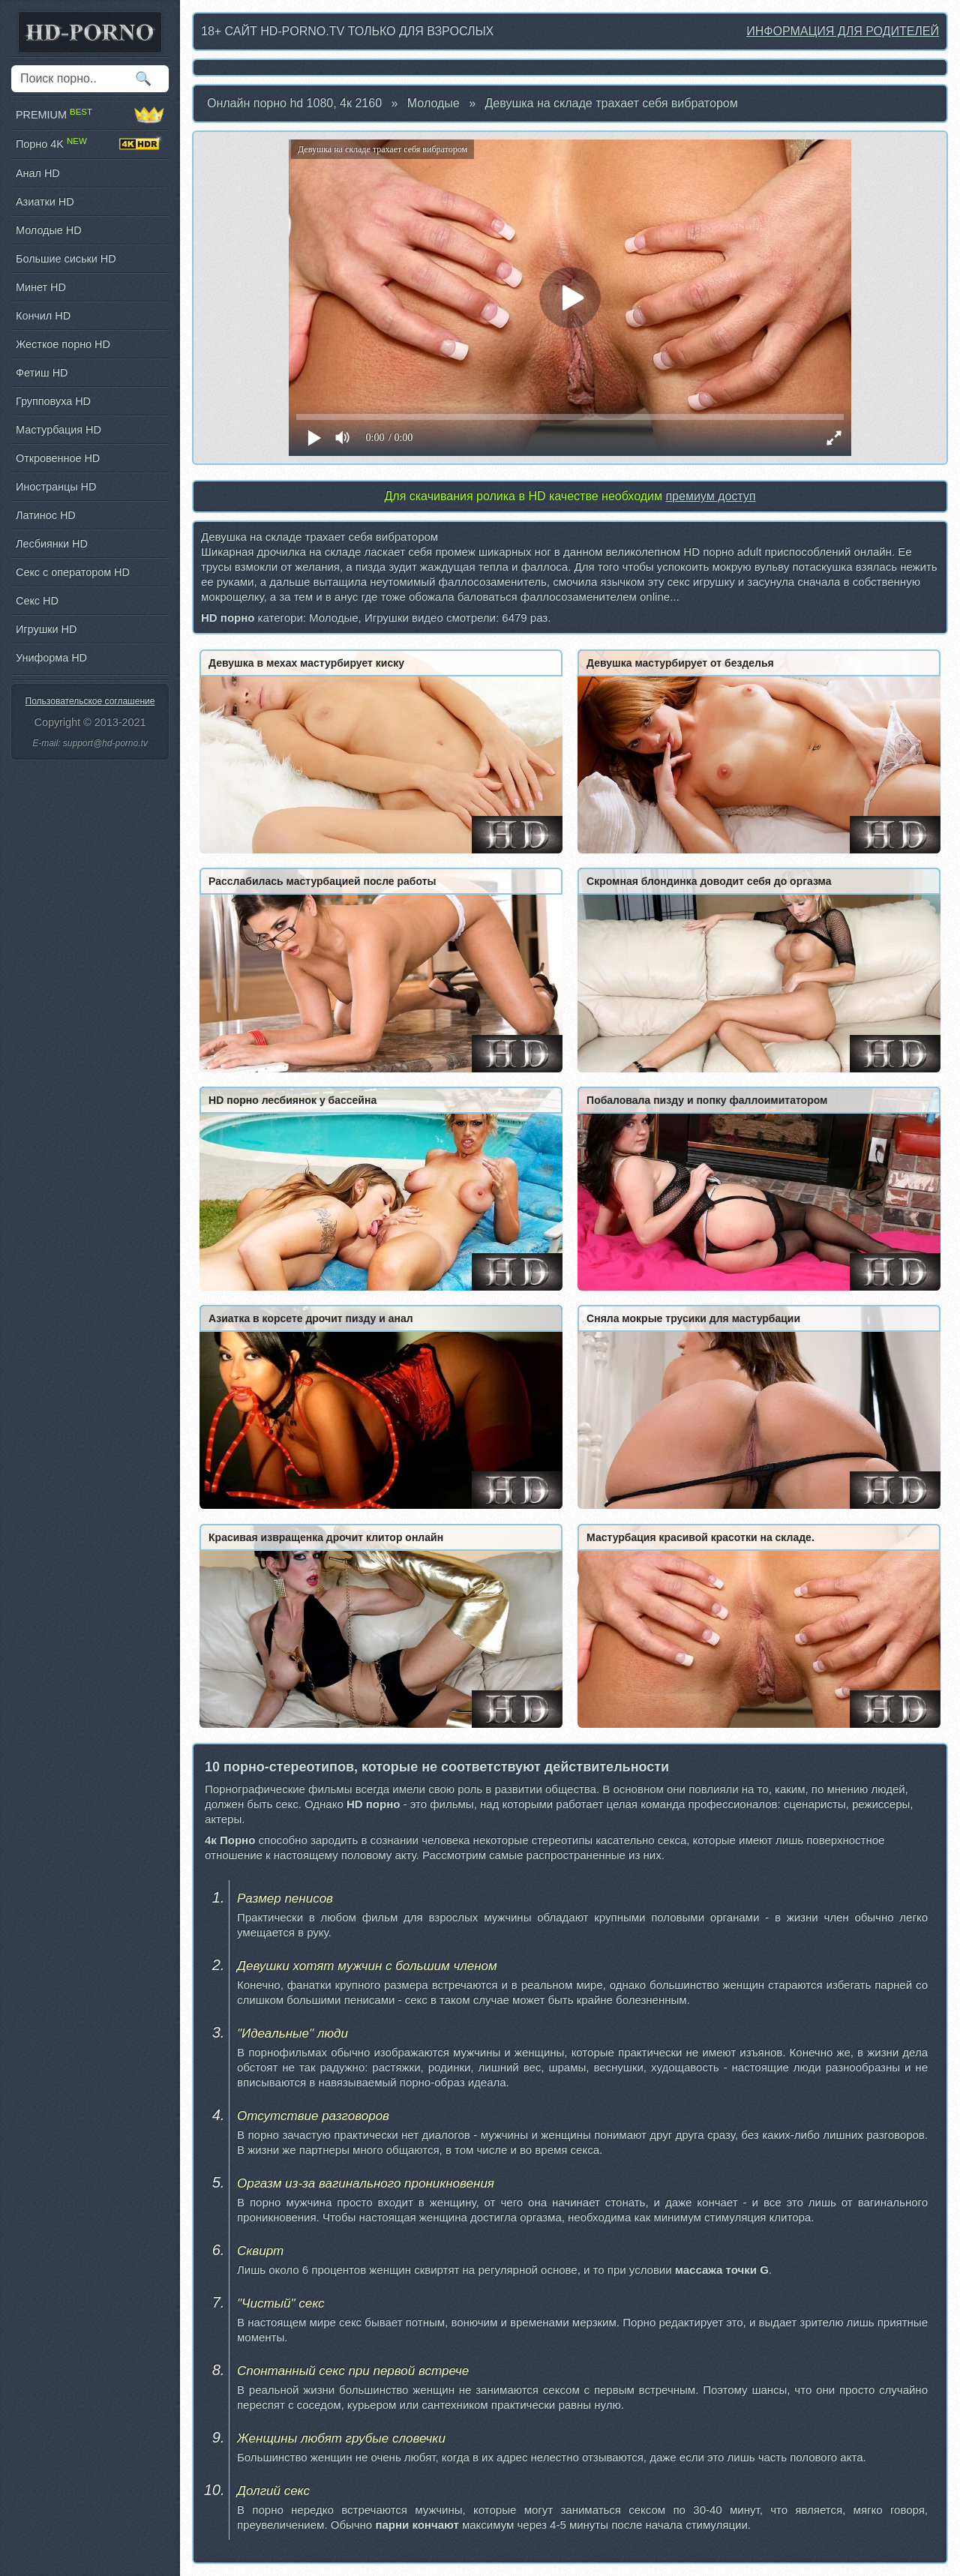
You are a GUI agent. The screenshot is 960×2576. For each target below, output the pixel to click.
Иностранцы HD (56, 487)
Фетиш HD (42, 373)
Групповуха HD (53, 401)
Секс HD (37, 601)
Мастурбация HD (58, 430)
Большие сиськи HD (66, 259)
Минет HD (41, 287)
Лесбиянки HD (52, 544)
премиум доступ (710, 496)
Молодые (433, 103)
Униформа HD (51, 658)
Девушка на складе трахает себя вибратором (611, 103)
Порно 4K (90, 143)
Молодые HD (49, 230)
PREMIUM (90, 114)
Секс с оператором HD (73, 572)
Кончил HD (43, 316)
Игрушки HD (46, 629)
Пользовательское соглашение (90, 701)
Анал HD (38, 173)
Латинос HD (46, 515)
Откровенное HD (58, 458)
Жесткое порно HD (63, 344)
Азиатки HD (45, 202)
